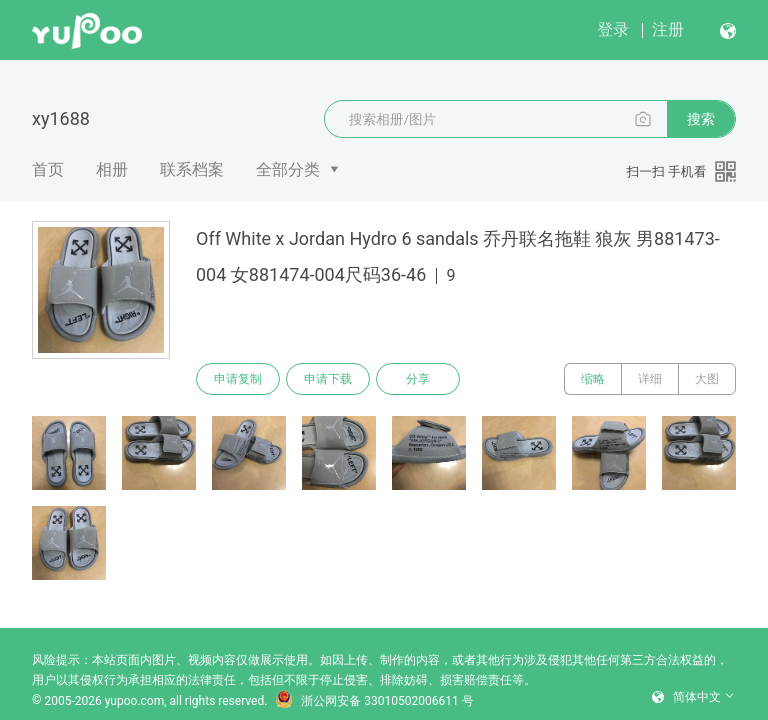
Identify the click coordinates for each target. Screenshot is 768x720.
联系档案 (192, 169)
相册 (112, 169)
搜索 (701, 119)
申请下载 (328, 379)
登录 (613, 29)
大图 (707, 379)
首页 (48, 169)
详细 (650, 379)
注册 (668, 29)
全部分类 (288, 169)
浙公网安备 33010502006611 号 (374, 701)
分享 (418, 379)
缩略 (593, 379)
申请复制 (238, 379)
